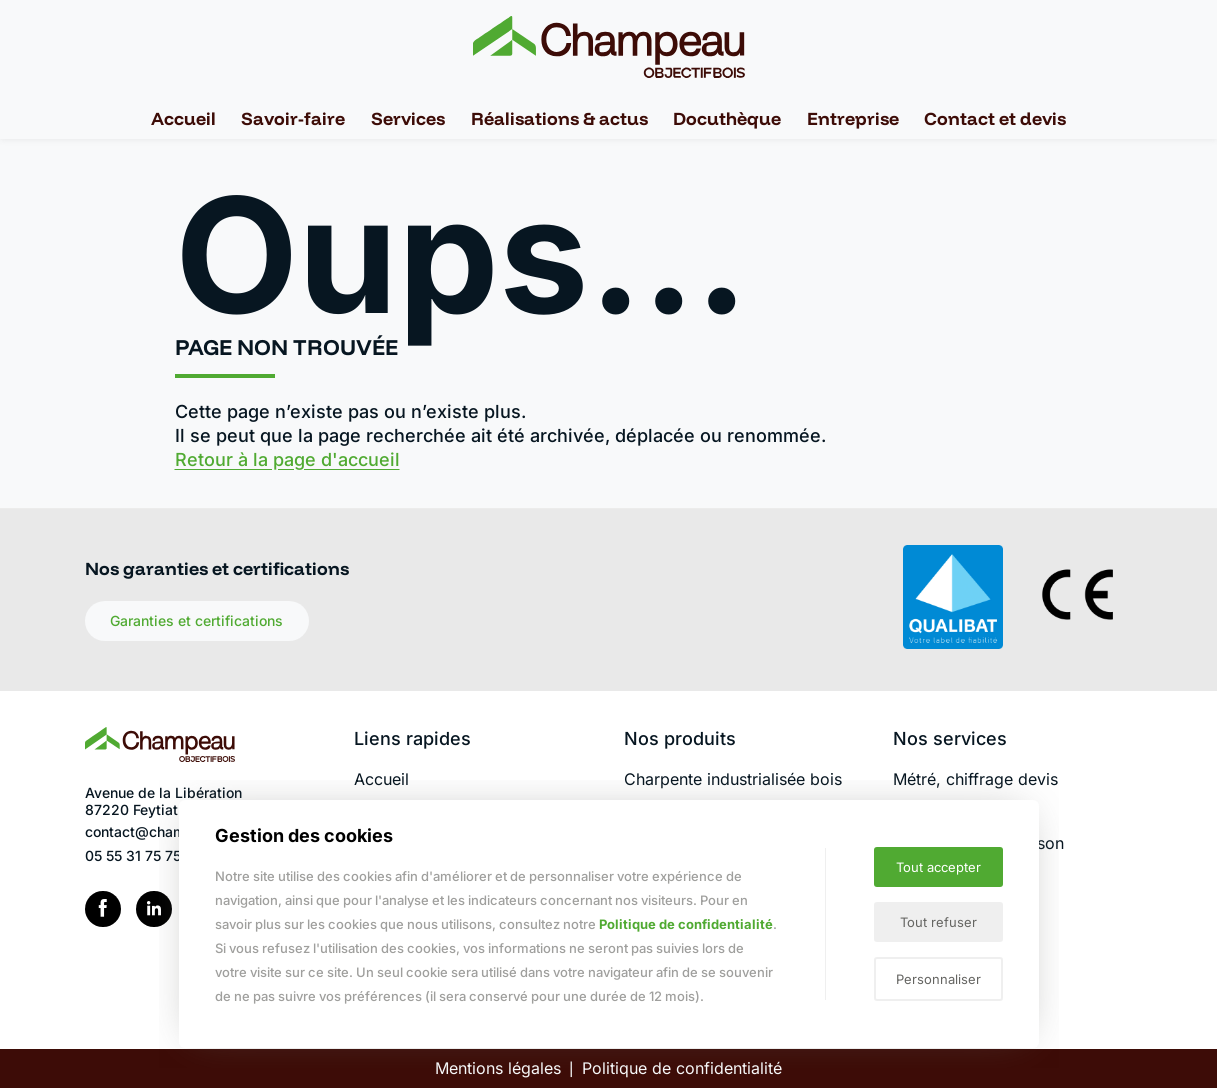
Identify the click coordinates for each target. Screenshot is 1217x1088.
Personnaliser (938, 979)
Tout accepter (938, 867)
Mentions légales (498, 1068)
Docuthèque (727, 118)
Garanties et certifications (196, 620)
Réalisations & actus (559, 118)
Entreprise (853, 118)
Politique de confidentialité (682, 1068)
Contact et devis (995, 118)
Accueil (183, 118)
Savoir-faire (293, 118)
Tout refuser (938, 922)
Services (408, 118)
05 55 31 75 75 (133, 855)
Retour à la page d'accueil (287, 459)
